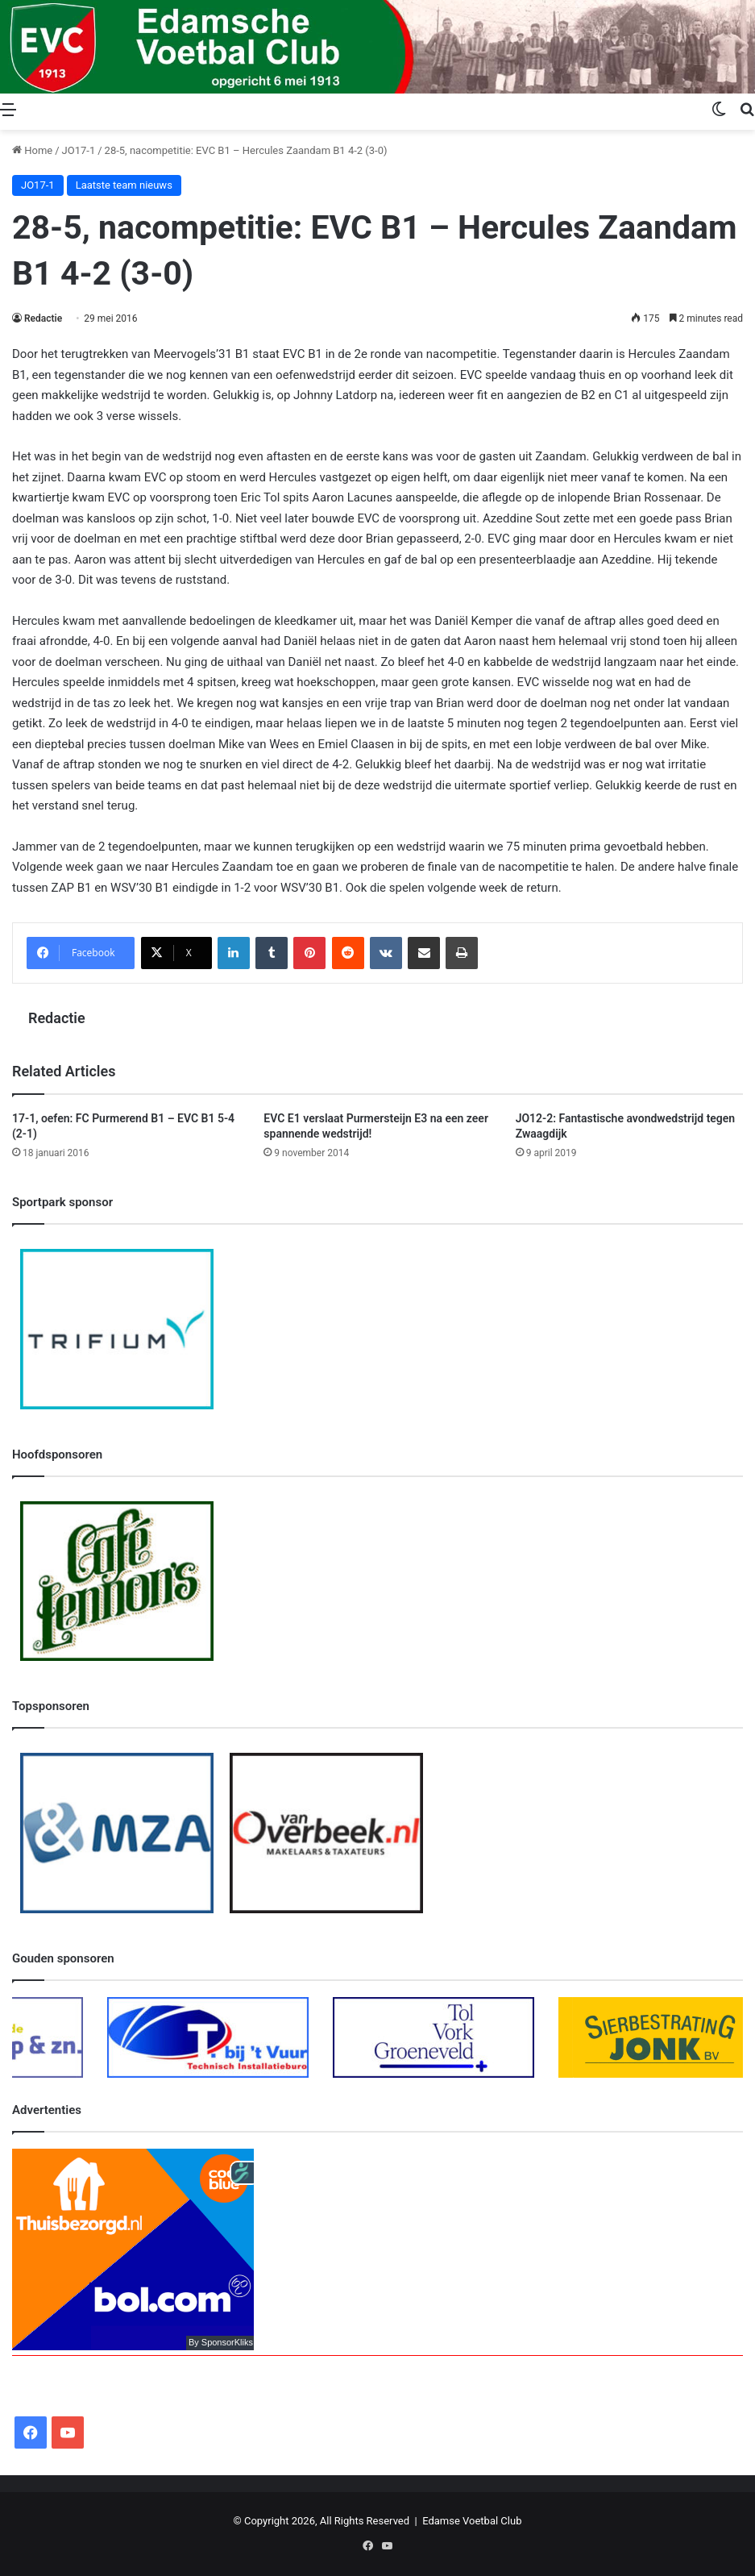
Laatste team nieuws (124, 185)
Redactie (43, 318)
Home (32, 150)
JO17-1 (79, 150)
